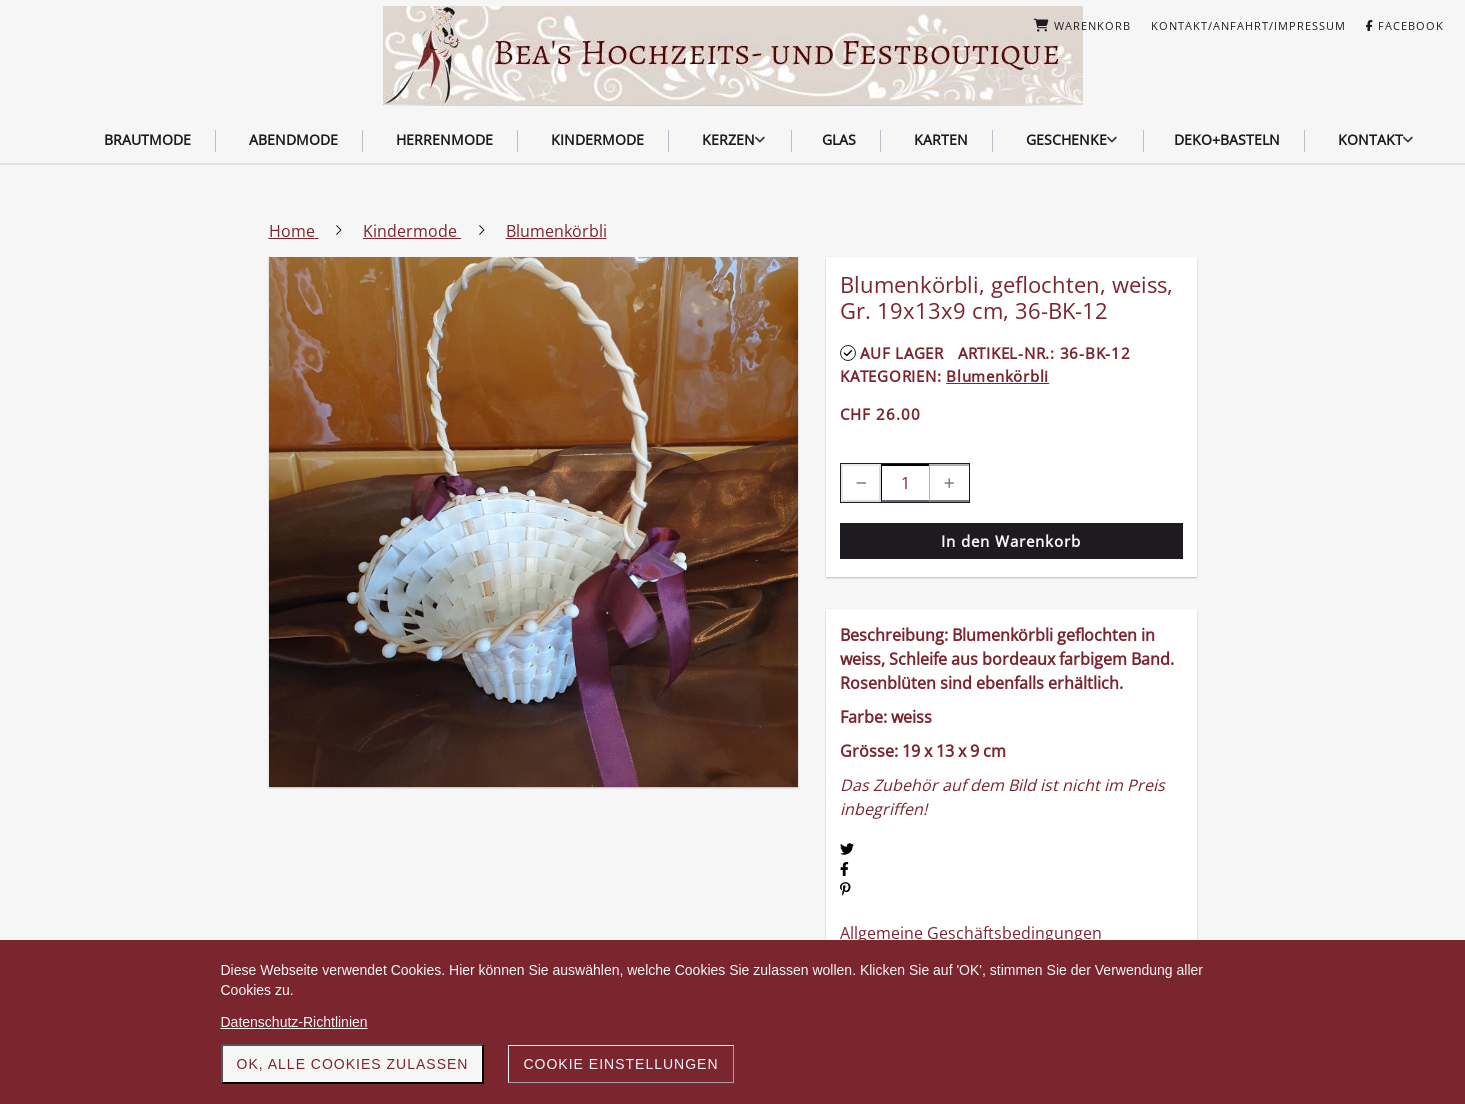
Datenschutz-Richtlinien (294, 1022)
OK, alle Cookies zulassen (353, 1064)
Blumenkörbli (997, 376)
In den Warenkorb (1011, 541)
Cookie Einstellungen (620, 1064)
